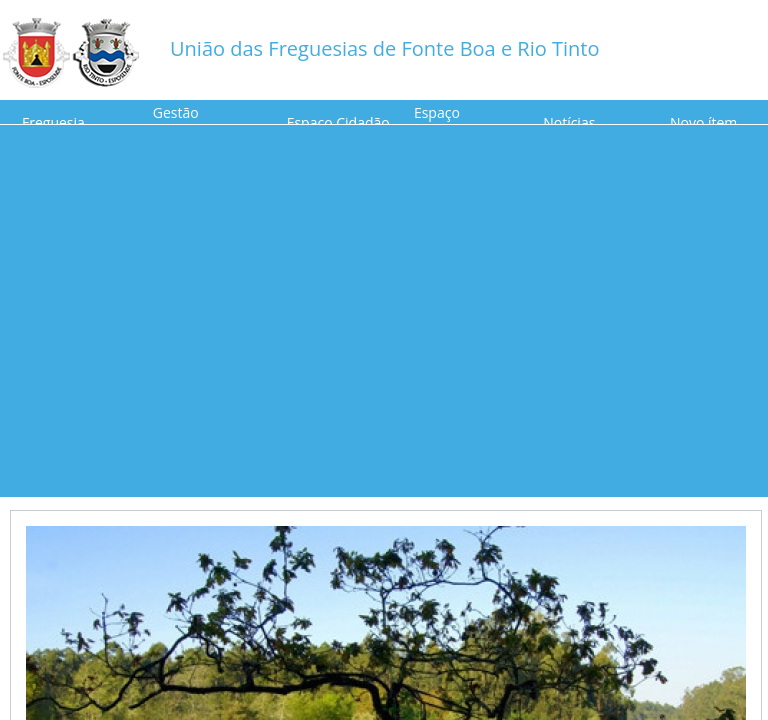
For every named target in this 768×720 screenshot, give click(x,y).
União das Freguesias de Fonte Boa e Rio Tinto (384, 48)
